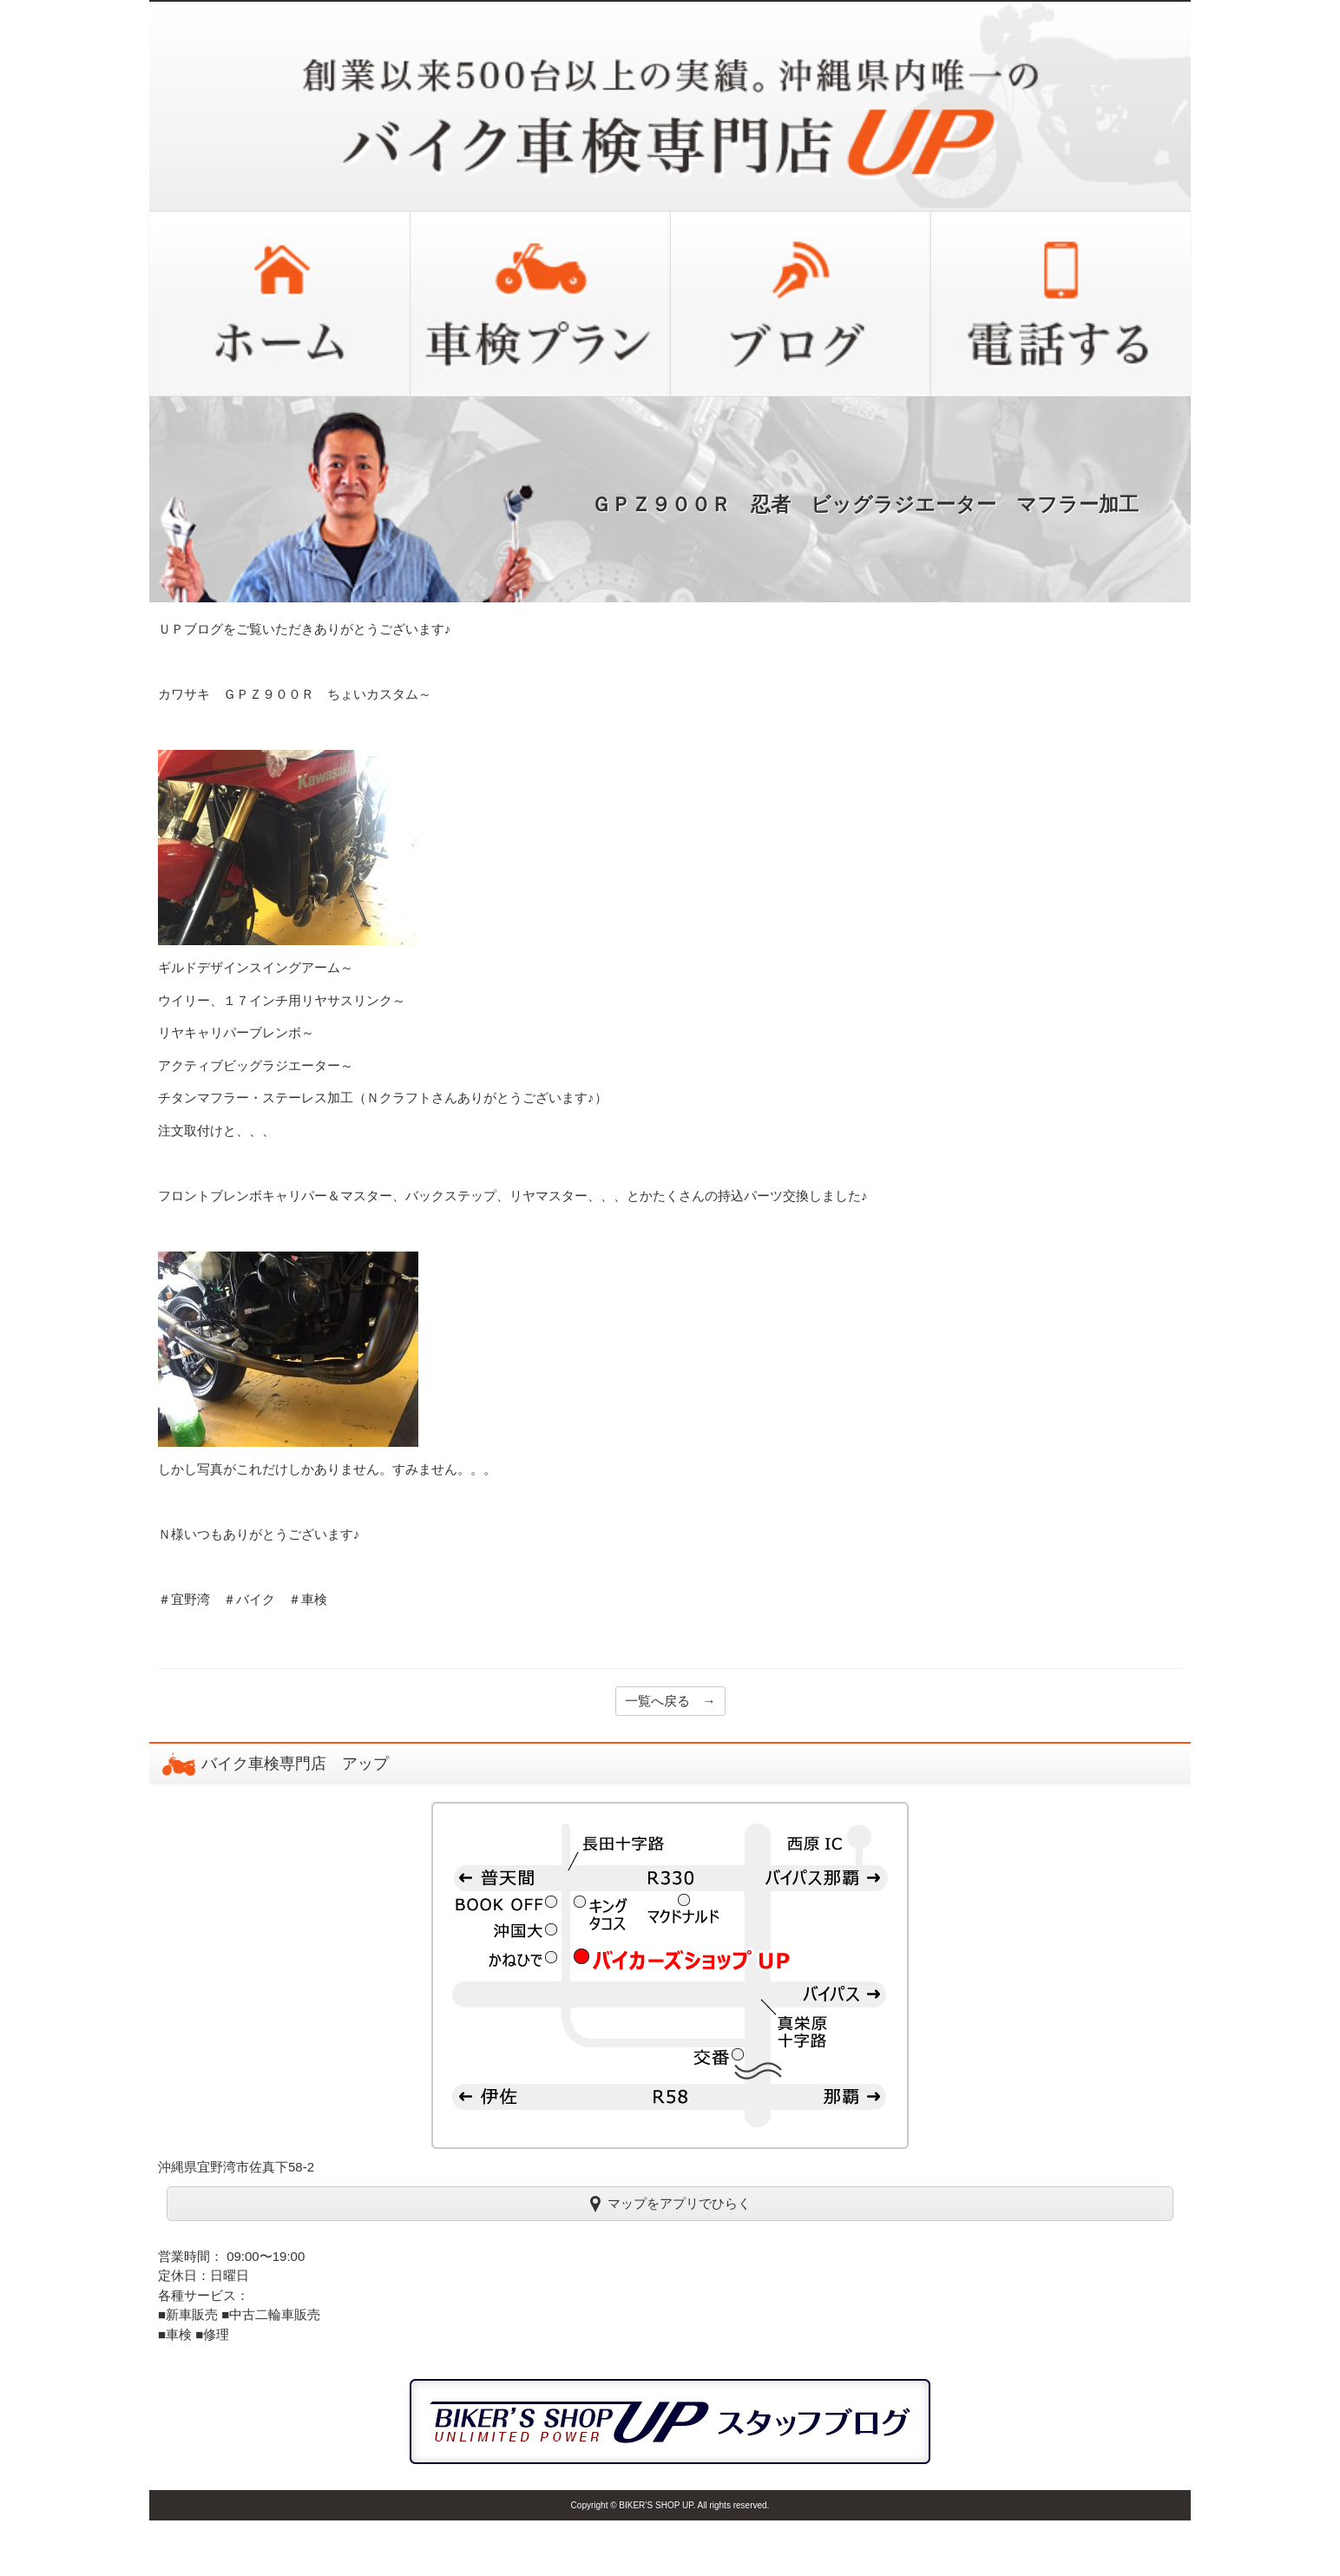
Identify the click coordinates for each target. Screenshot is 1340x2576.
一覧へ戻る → (670, 1700)
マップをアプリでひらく (670, 2202)
